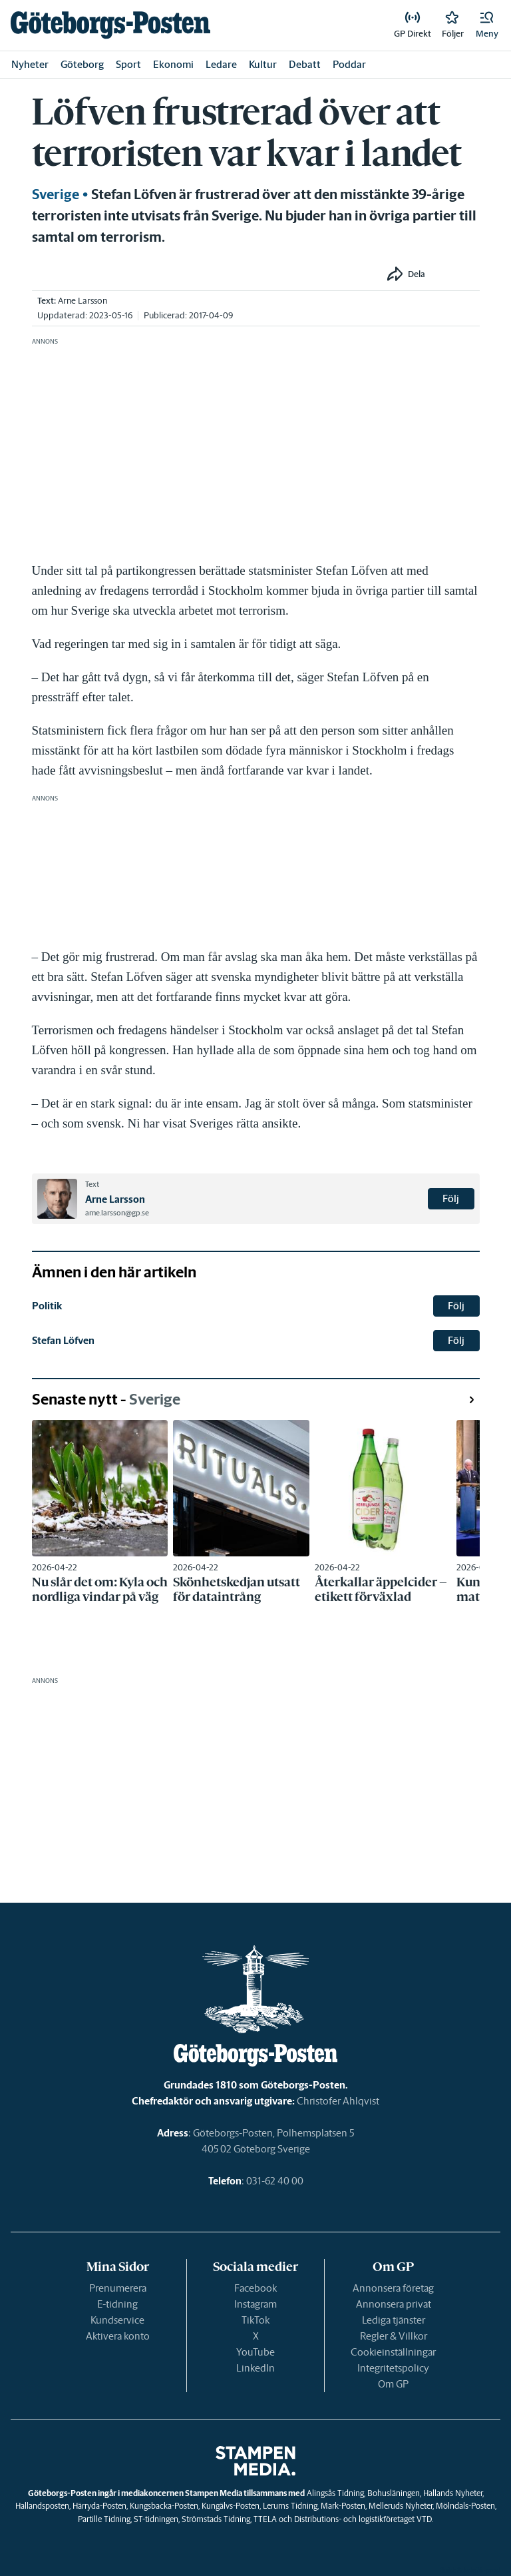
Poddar (349, 64)
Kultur (263, 64)
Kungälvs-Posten (230, 2506)
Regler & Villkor (393, 2336)
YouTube (255, 2352)
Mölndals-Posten (465, 2506)
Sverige (55, 194)
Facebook (255, 2288)
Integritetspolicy (393, 2368)
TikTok (255, 2320)
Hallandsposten (42, 2506)
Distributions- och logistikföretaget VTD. (363, 2519)
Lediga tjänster (393, 2320)
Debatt (305, 64)
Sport (128, 64)
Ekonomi (173, 64)
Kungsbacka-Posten (164, 2506)
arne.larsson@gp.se (117, 1212)
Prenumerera (117, 2288)
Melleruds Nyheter (400, 2506)
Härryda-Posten (99, 2506)
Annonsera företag (393, 2288)
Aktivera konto (118, 2336)
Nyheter (30, 64)
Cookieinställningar (393, 2352)
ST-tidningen (156, 2519)
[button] (487, 25)
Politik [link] (47, 1305)
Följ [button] (450, 1198)
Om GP (393, 2384)
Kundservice (117, 2320)
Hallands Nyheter (452, 2493)
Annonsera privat (393, 2304)
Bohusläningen (393, 2493)
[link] (110, 25)
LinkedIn (255, 2368)
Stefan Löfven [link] (63, 1340)
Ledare (221, 64)
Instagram (255, 2304)
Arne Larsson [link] (82, 300)
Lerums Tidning (290, 2506)
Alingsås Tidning (335, 2493)
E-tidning (117, 2304)
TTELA (265, 2519)
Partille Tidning (104, 2519)
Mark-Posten (343, 2506)
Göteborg (82, 64)
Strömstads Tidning (216, 2519)
